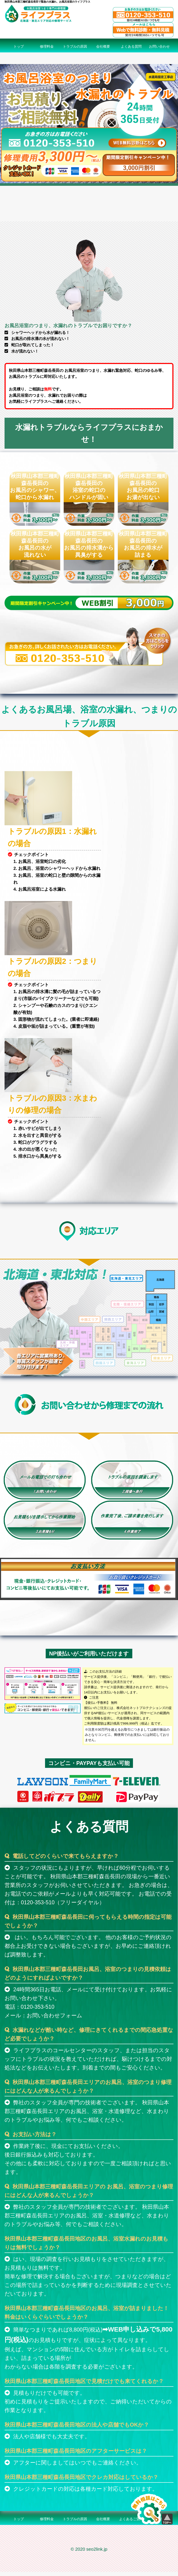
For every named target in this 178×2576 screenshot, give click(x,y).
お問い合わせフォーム (54, 2015)
